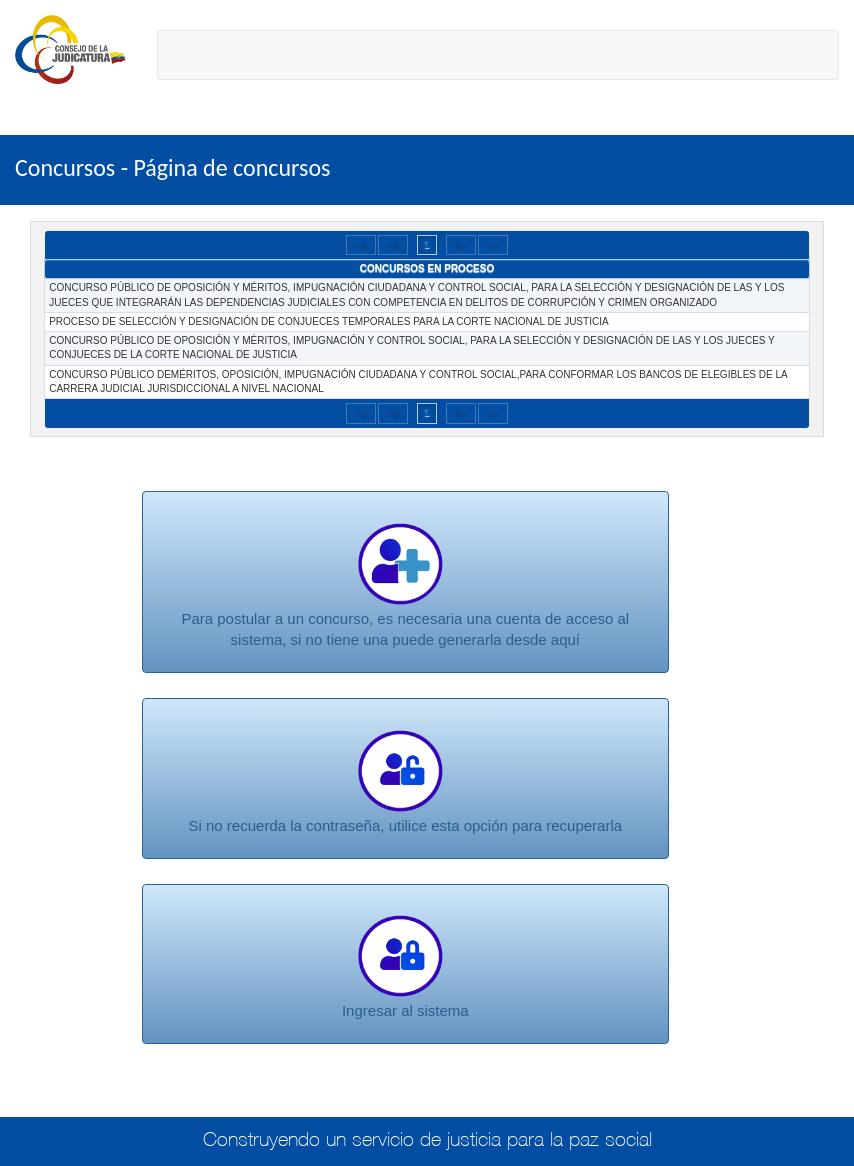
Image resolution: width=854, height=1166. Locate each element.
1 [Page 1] (427, 244)
